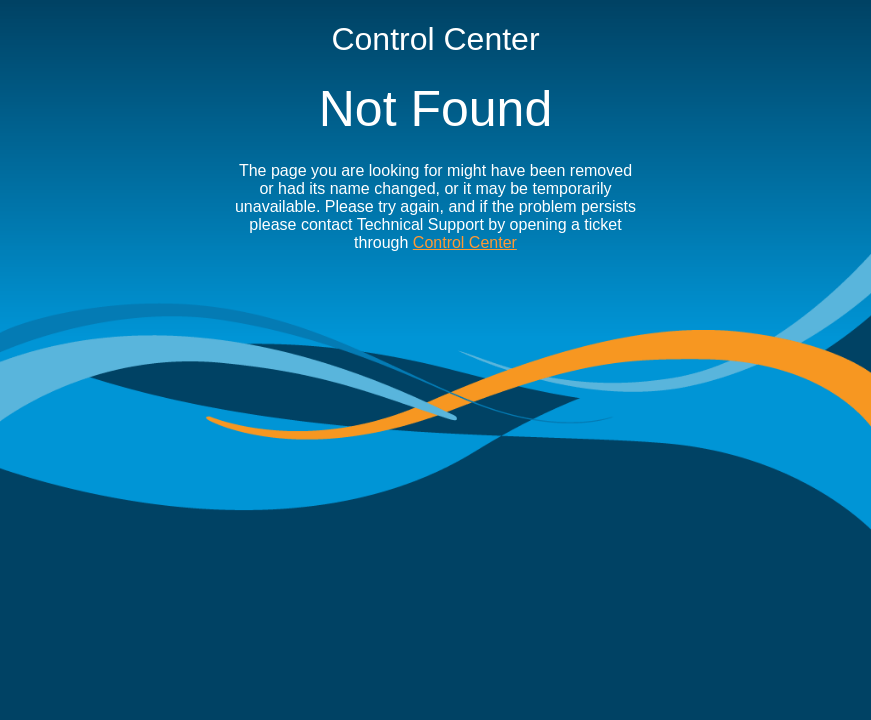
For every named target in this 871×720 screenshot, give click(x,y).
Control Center (465, 242)
